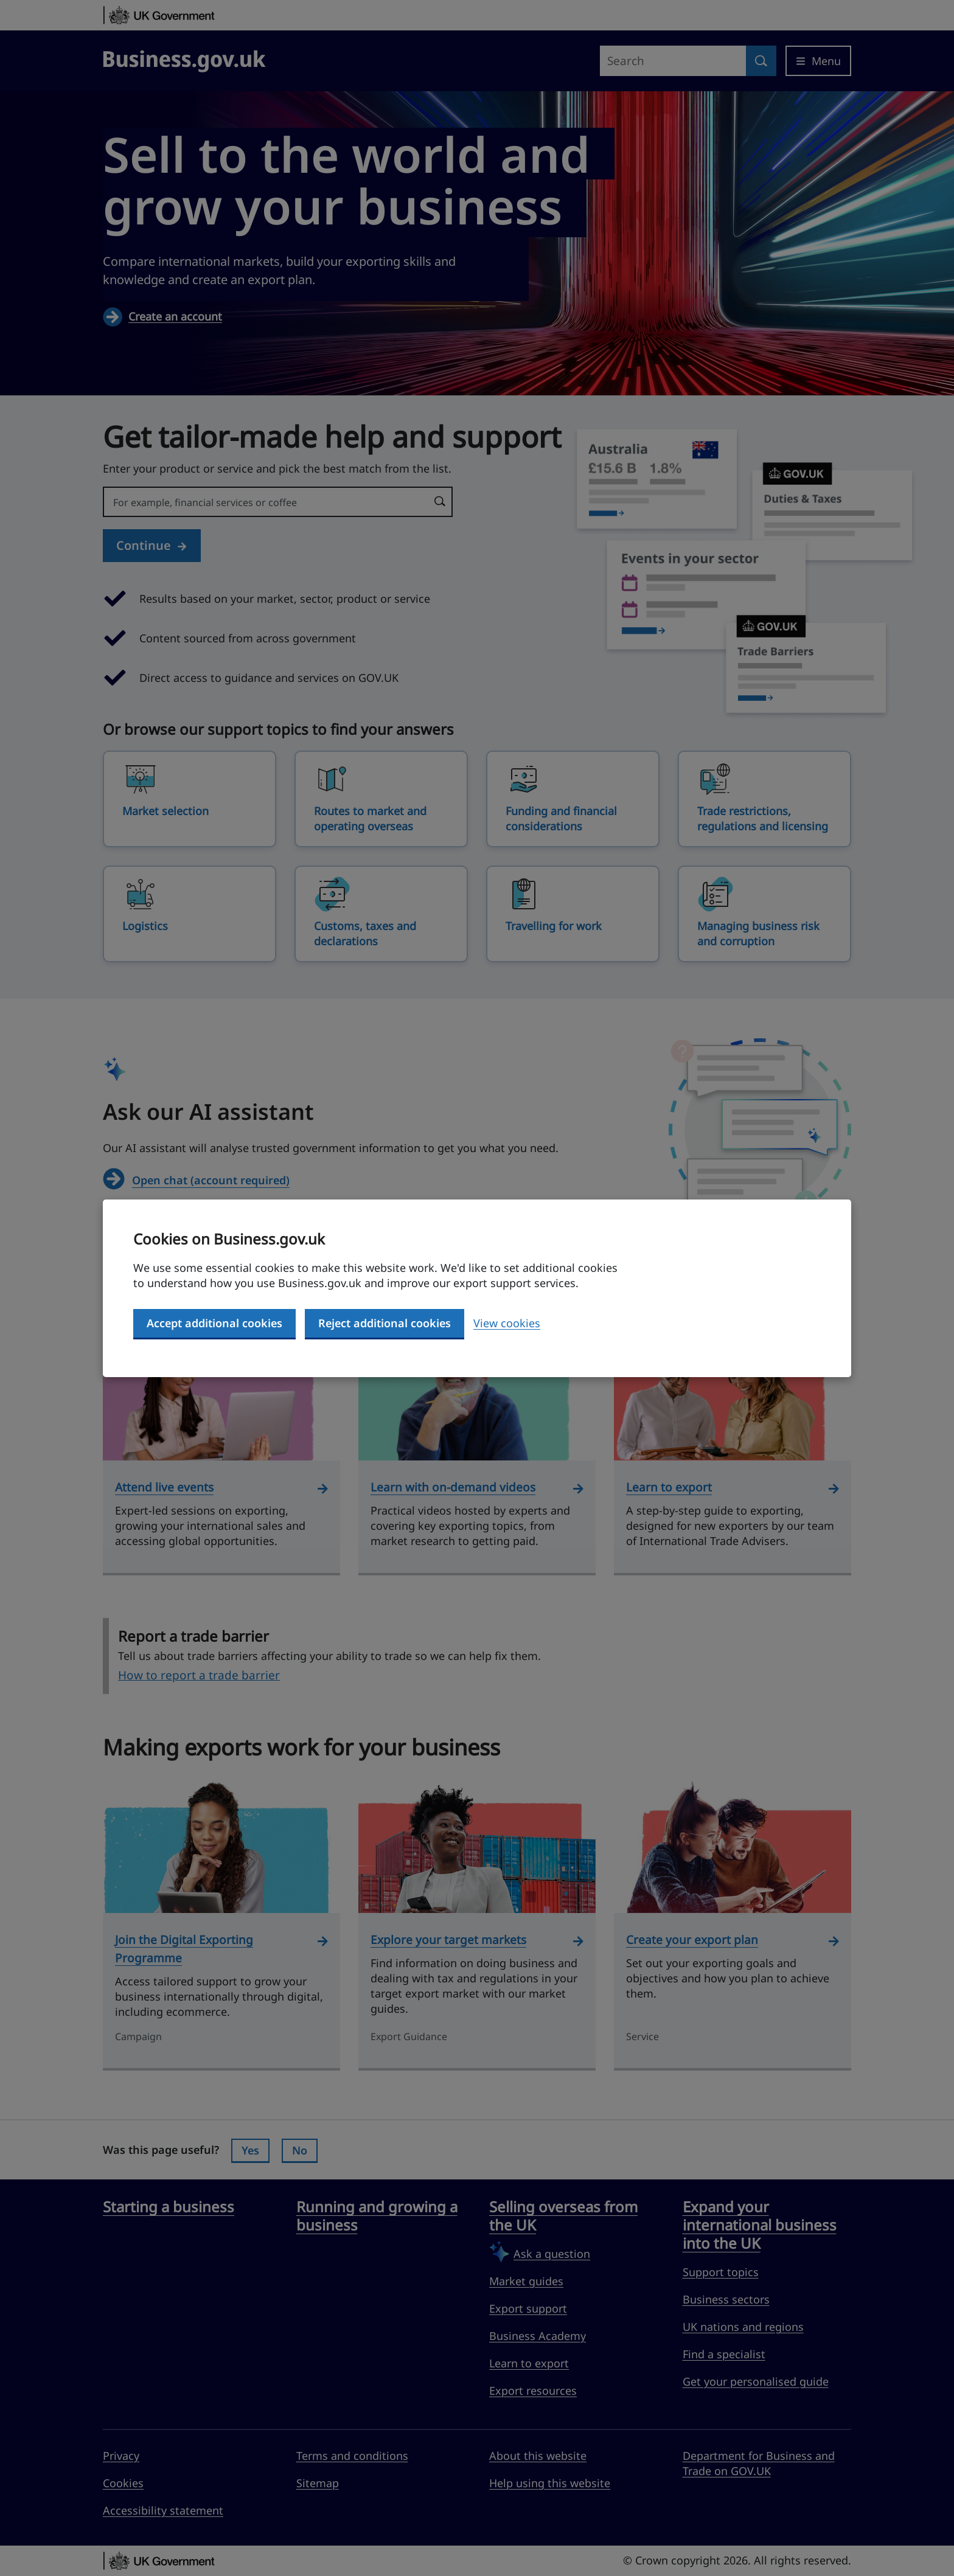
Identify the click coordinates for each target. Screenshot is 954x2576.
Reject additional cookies (384, 1323)
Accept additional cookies (214, 1323)
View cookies (506, 1323)
